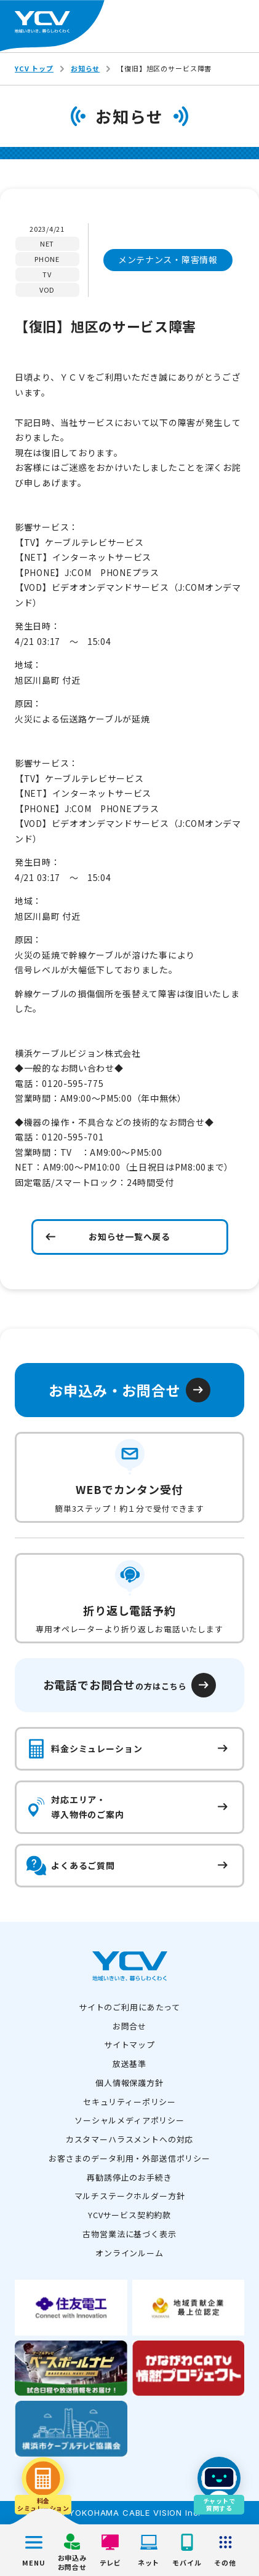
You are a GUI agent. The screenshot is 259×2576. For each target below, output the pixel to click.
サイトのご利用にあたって (129, 2007)
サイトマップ (129, 2044)
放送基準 (129, 2063)
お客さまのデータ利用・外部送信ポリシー (129, 2158)
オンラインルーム (129, 2253)
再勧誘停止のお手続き (129, 2177)
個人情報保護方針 (129, 2082)
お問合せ (129, 2026)
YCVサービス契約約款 (129, 2215)
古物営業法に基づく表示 (129, 2234)
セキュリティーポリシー (129, 2102)
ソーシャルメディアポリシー (129, 2120)
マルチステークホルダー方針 (129, 2196)
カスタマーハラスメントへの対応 (130, 2139)
